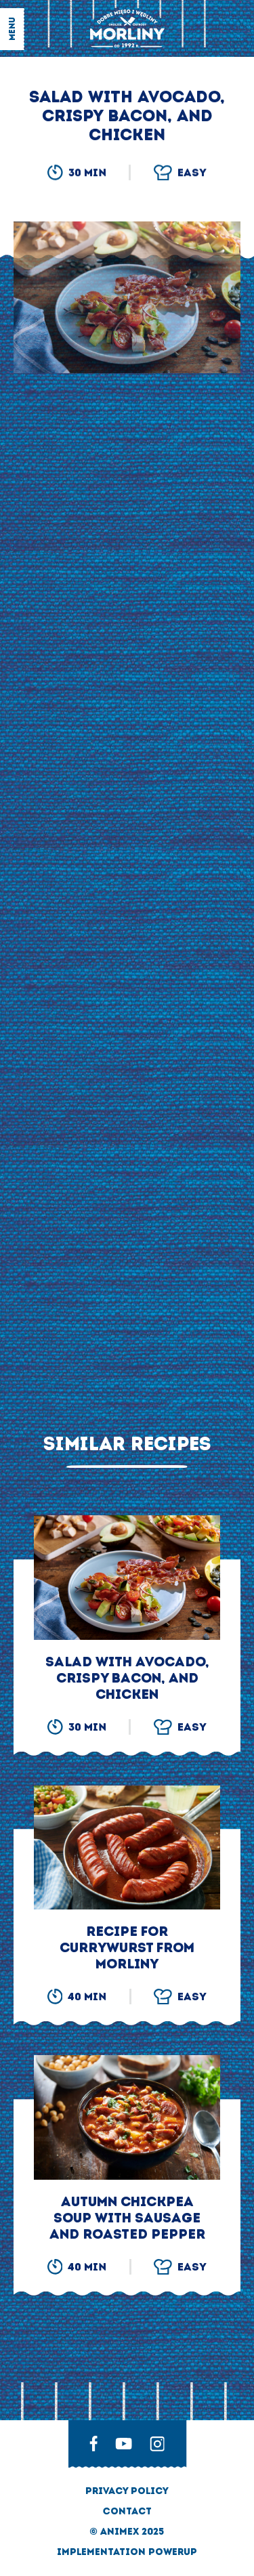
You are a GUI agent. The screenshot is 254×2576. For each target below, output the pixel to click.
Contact (127, 2511)
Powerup (172, 2552)
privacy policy (127, 2491)
